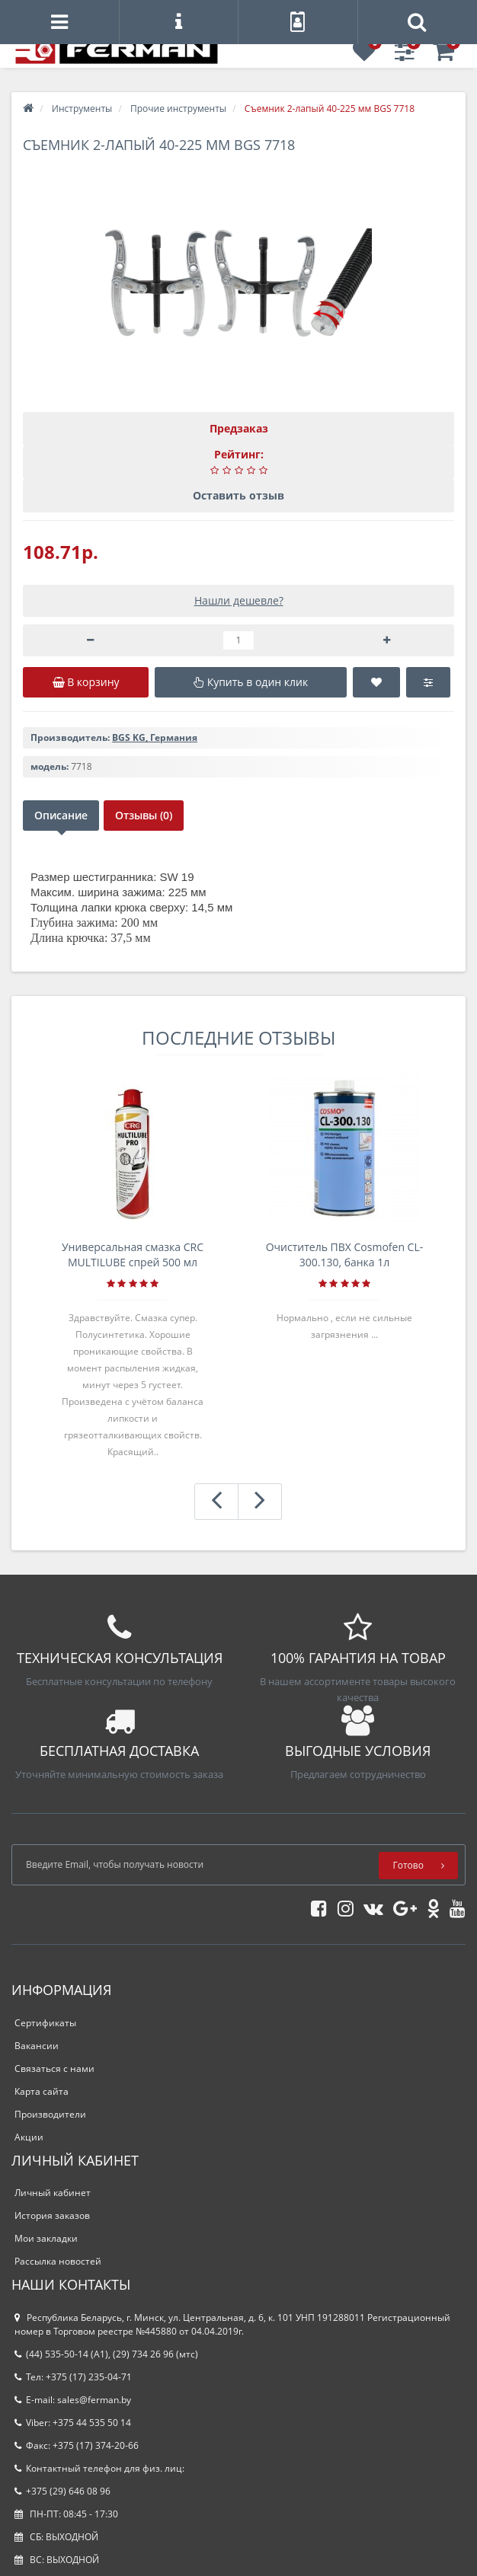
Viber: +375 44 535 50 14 (72, 2422)
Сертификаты (45, 2022)
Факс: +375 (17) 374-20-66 (76, 2445)
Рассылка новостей (57, 2261)
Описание (61, 815)
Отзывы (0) (143, 815)
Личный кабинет (52, 2192)
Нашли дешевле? (238, 600)
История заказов (52, 2215)
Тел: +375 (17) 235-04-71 (73, 2376)
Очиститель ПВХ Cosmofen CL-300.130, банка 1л (345, 1254)
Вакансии (36, 2045)
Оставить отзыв (238, 495)
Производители (50, 2114)
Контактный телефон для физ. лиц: (99, 2468)
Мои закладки (46, 2238)
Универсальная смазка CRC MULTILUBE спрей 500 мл (132, 1254)
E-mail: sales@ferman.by (72, 2399)
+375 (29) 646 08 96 (62, 2491)
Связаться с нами (54, 2068)
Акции (28, 2137)
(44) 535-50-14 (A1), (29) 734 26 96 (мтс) (106, 2354)
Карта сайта (41, 2091)
